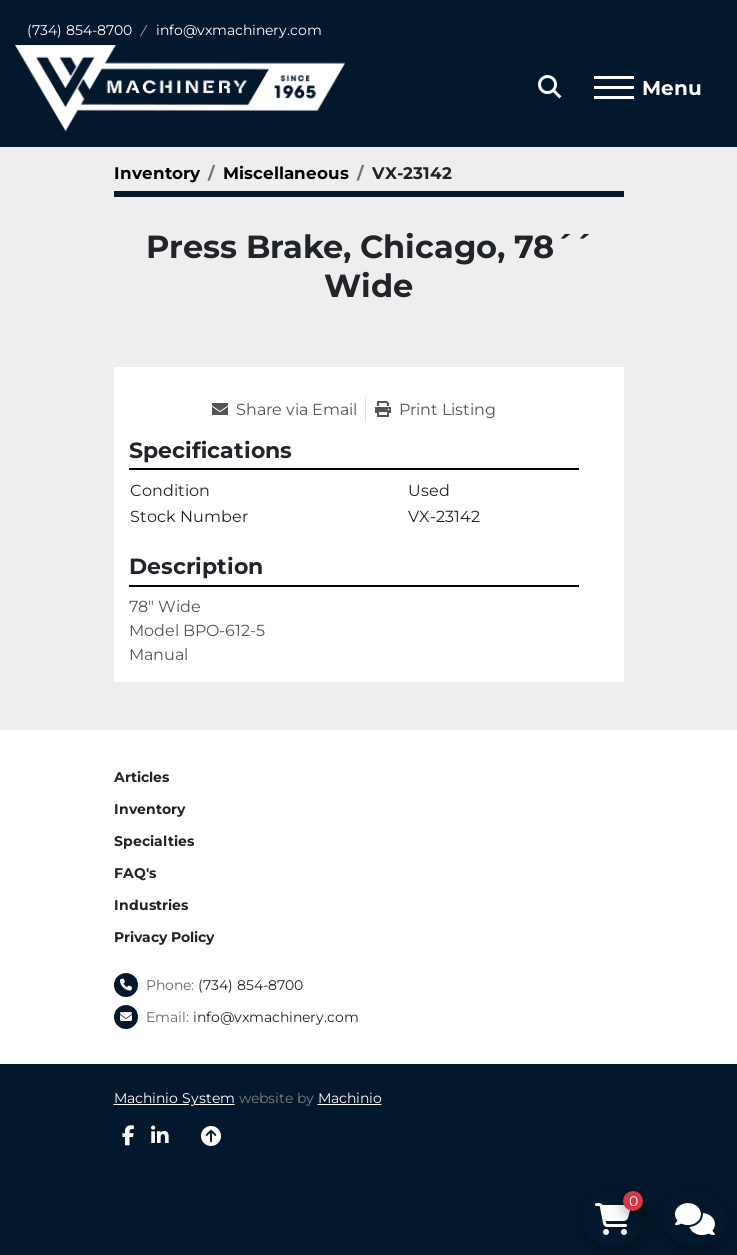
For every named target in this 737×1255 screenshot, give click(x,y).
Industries (151, 905)
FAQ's (135, 873)
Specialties (154, 841)
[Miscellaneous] (286, 173)
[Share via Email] (288, 410)
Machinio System (174, 1098)
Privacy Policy (164, 937)
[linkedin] (160, 1136)
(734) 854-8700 (79, 30)
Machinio (350, 1098)
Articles (141, 777)
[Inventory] (157, 173)
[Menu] (614, 88)
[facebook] (128, 1136)
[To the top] (211, 1136)
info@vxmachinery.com (239, 30)
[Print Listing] (435, 410)
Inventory (149, 809)
